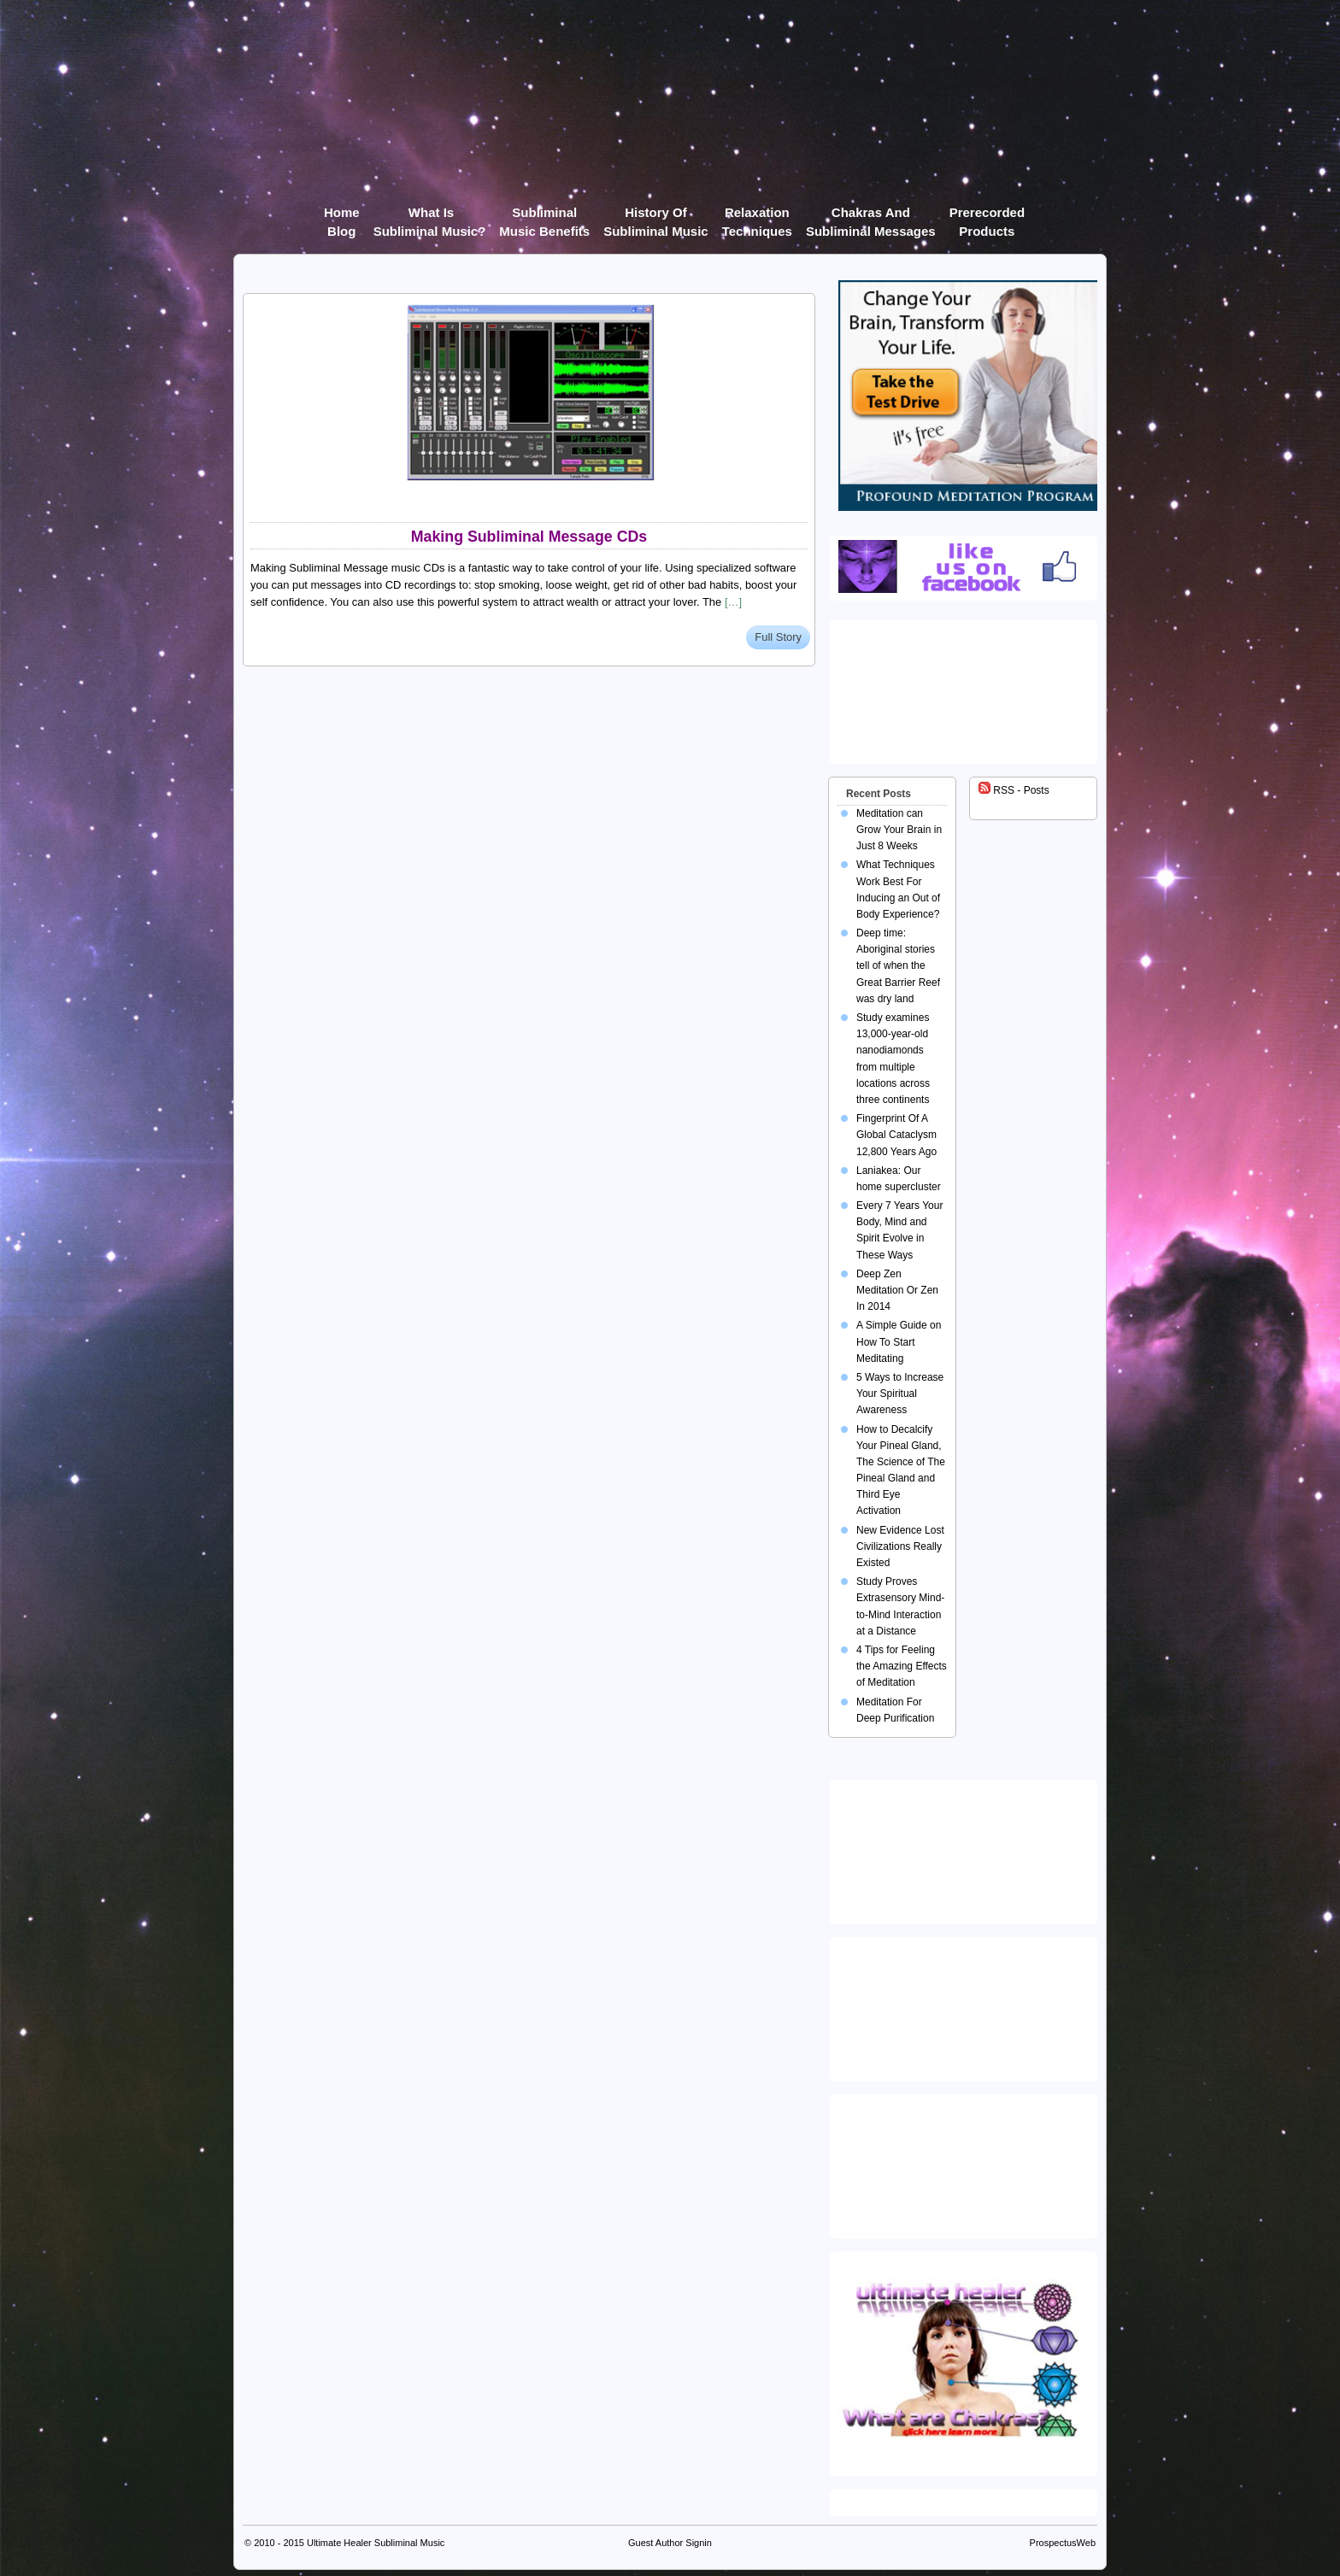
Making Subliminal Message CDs (529, 536)
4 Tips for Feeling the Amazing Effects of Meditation (901, 1666)
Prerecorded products (987, 215)
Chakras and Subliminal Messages (871, 215)
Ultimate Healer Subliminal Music (375, 2543)
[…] (733, 602)
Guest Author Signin (670, 2543)
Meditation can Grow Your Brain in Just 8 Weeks (899, 829)
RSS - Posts (1014, 790)
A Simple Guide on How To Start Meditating (898, 1341)
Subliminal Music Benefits (544, 215)
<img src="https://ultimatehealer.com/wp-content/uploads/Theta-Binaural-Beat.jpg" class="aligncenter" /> (966, 2162)
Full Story (778, 637)
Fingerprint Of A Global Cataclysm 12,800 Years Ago (896, 1134)
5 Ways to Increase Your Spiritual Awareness (899, 1393)
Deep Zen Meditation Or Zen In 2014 (897, 1290)
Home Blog (342, 215)
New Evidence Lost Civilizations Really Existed (900, 1546)
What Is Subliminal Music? (429, 215)
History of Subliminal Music (655, 215)
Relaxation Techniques (757, 215)
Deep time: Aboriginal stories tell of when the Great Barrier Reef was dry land (898, 966)
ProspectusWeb (1063, 2543)
